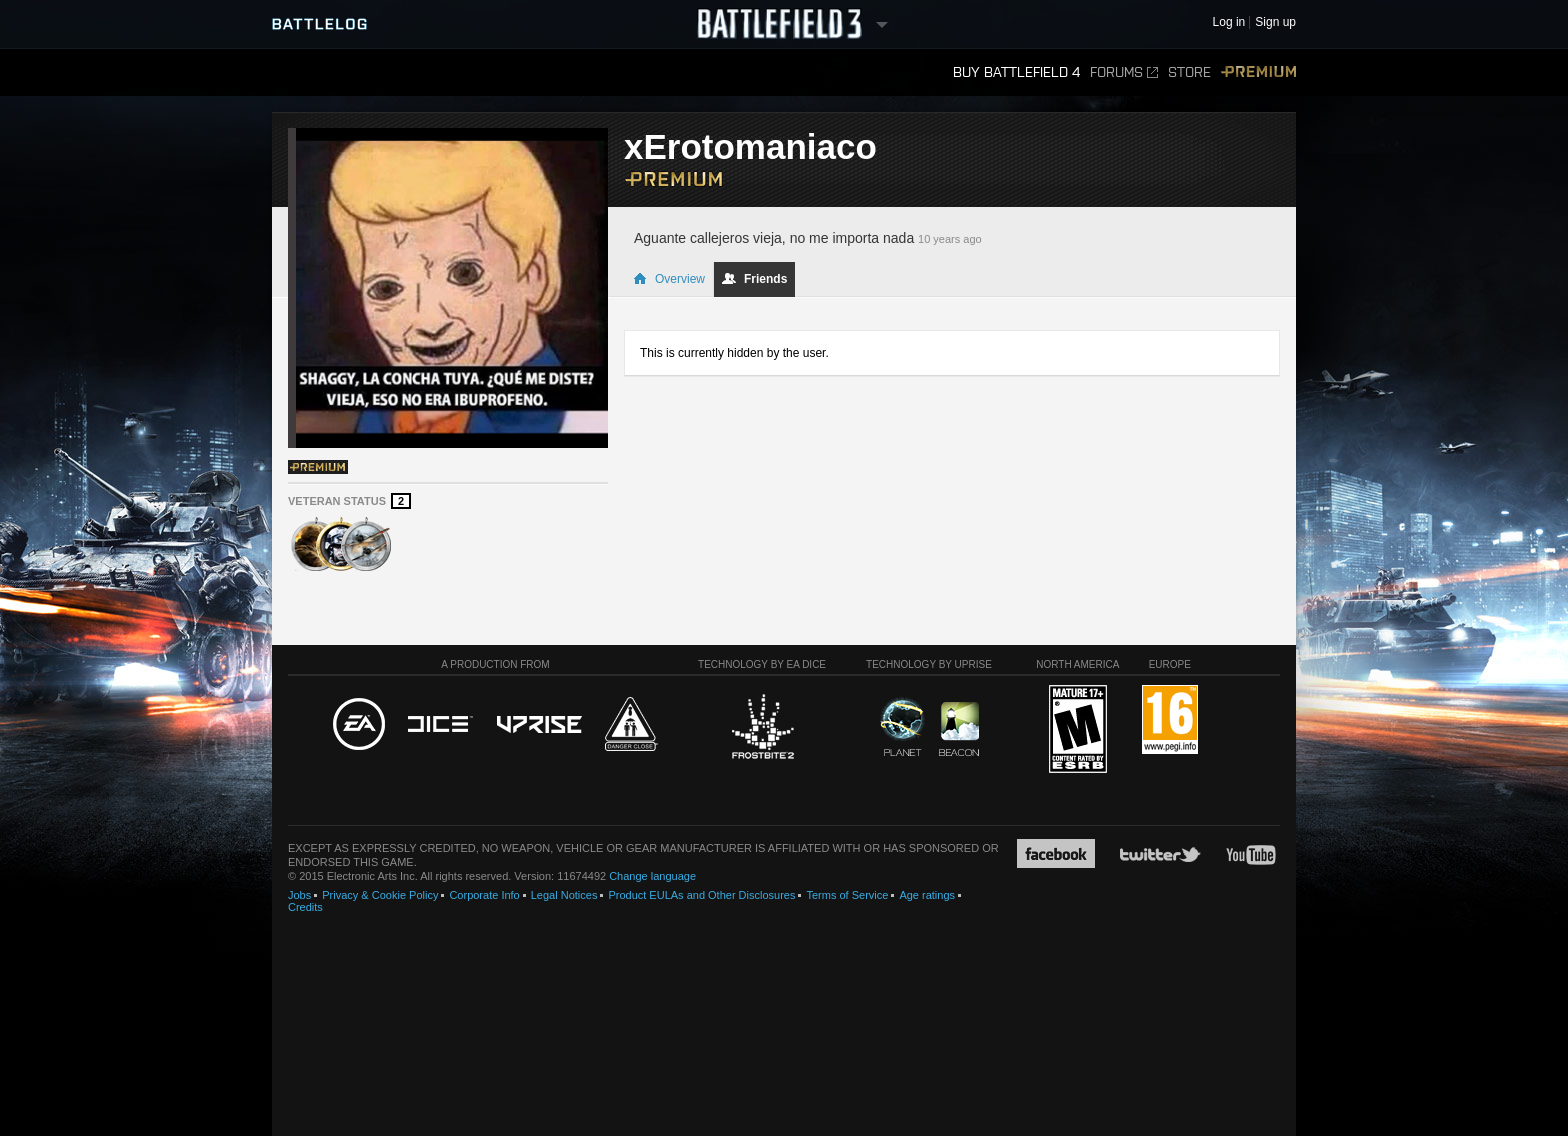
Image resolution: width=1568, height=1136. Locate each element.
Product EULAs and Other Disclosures (701, 895)
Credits (305, 907)
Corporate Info (484, 895)
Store (1189, 72)
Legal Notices (564, 895)
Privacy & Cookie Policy (380, 895)
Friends (754, 279)
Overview (669, 279)
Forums (1124, 72)
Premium (1258, 72)
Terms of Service (847, 895)
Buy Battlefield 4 (1016, 72)
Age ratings (927, 895)
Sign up (1275, 22)
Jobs (299, 895)
